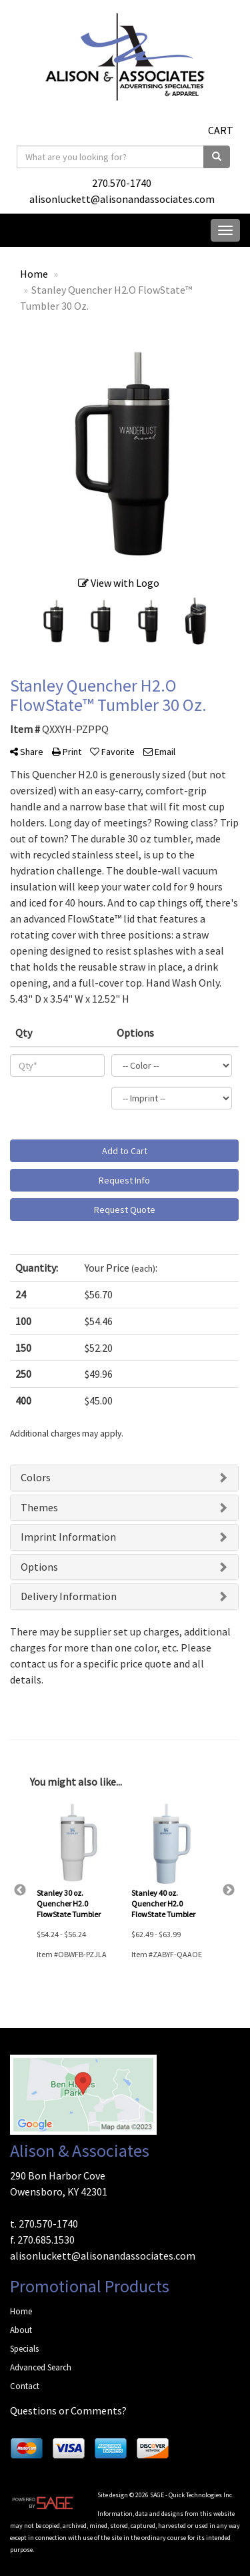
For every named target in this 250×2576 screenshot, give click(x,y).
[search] (216, 157)
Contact (24, 2386)
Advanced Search (40, 2367)
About (21, 2330)
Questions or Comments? (68, 2410)
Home (21, 2311)
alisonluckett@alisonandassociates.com (122, 199)
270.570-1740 (121, 183)
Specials (24, 2348)
